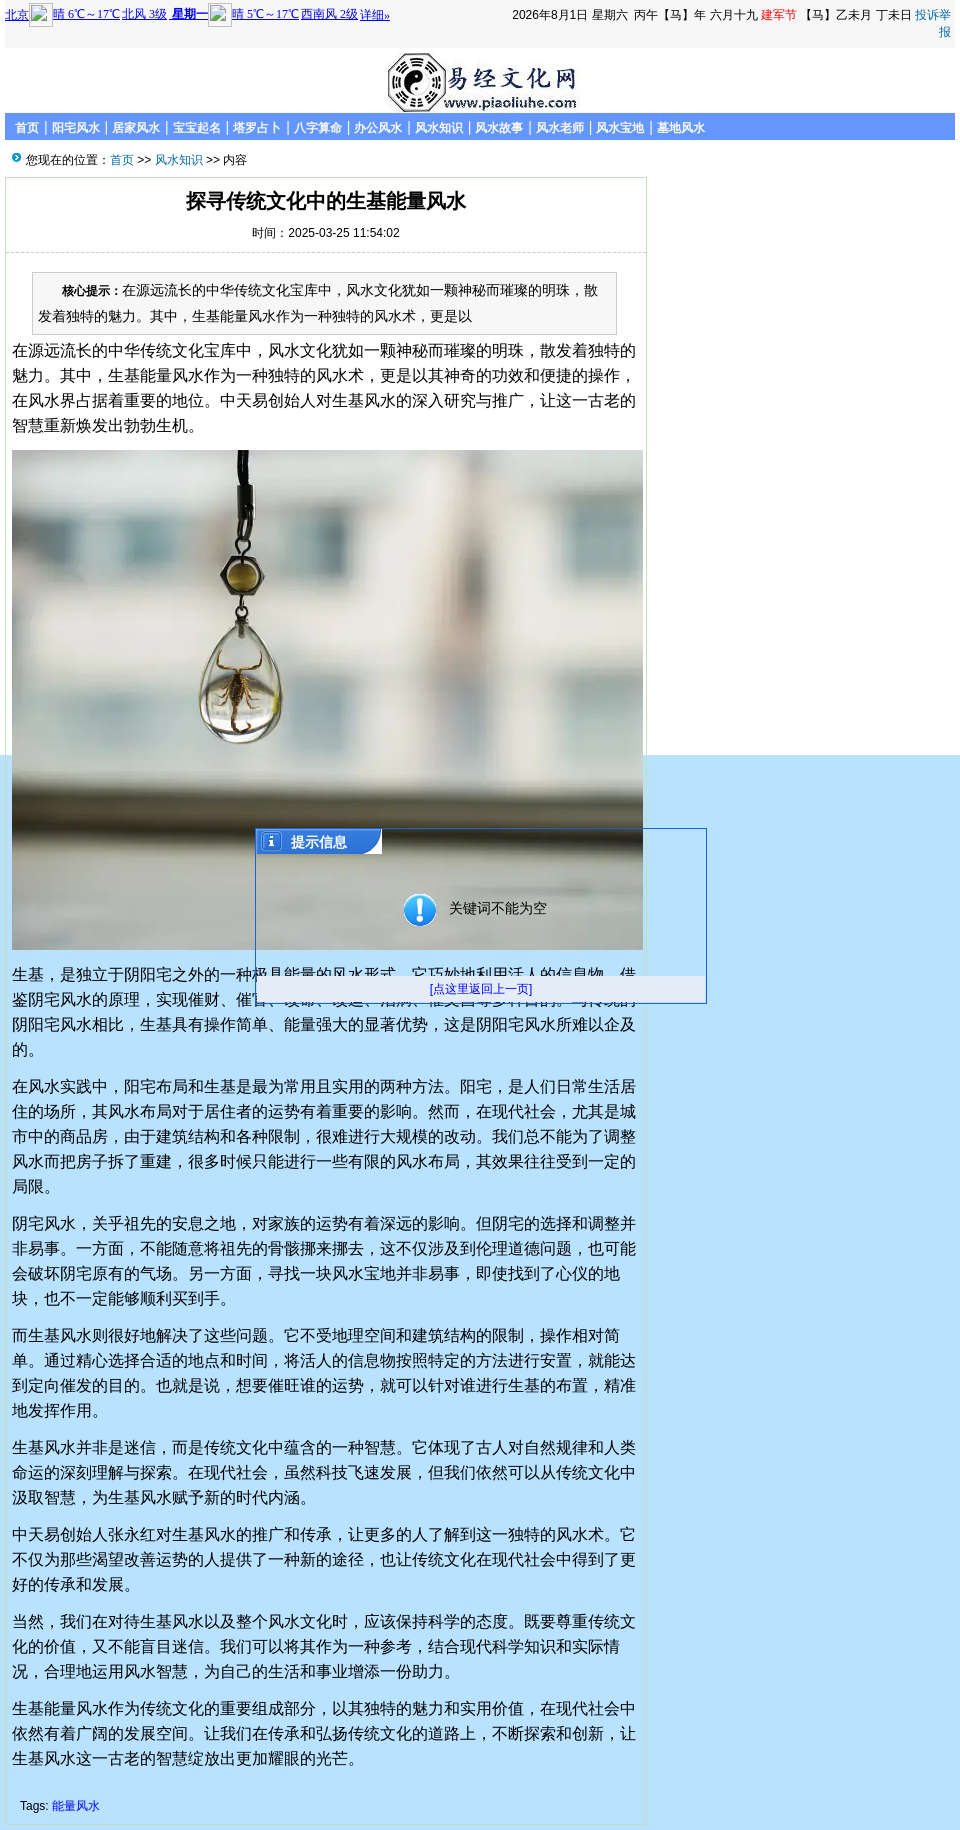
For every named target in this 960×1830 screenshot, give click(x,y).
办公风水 (378, 128)
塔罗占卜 (257, 128)
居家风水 (136, 128)
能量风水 (76, 1806)
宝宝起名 (197, 128)
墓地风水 (681, 128)
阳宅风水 (76, 128)
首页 (27, 128)
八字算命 (318, 128)
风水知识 (439, 128)
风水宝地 (620, 128)
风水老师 (560, 128)
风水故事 (499, 128)
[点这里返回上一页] (481, 989)
